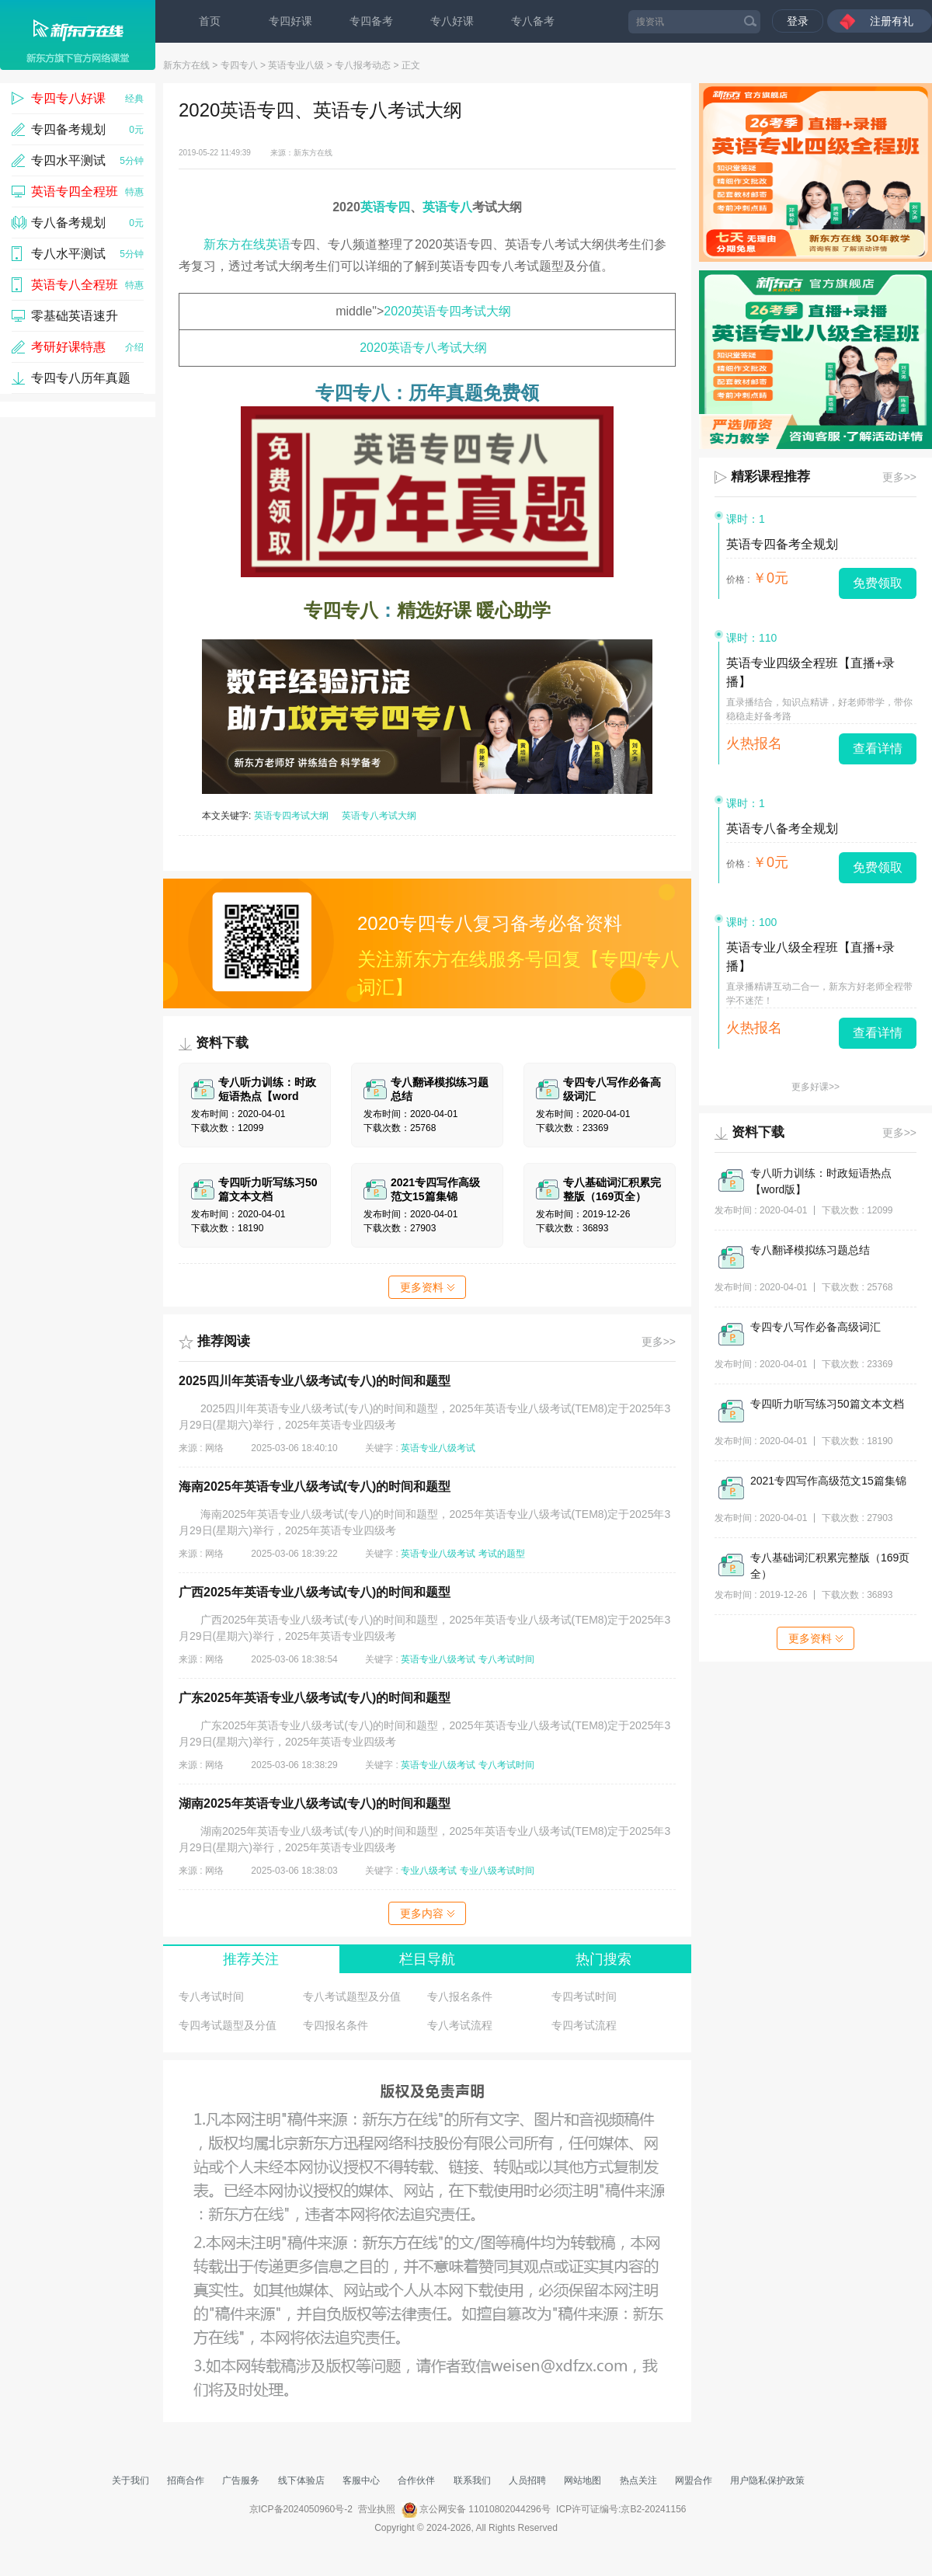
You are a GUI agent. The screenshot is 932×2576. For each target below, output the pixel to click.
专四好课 (290, 21)
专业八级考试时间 (497, 1870)
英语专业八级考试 (438, 1448)
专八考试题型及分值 (352, 1996)
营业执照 (376, 2509)
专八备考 (533, 21)
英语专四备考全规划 (782, 544)
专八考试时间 (506, 1659)
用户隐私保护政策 (767, 2480)
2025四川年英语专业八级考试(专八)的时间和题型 (314, 1380)
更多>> (659, 1341)
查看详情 (877, 748)
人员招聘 (527, 2480)
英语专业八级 (296, 65)
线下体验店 (301, 2480)
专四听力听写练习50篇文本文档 (827, 1404)
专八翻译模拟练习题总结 (810, 1250)
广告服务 (240, 2480)
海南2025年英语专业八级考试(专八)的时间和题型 (314, 1486)
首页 (210, 21)
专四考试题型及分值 (227, 2025)
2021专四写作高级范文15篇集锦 (828, 1480)
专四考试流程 (584, 2025)
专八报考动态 (363, 65)
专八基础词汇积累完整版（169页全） (829, 1565)
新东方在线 (186, 65)
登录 (798, 21)
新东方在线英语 (246, 244)
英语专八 (447, 207)
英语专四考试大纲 (291, 815)
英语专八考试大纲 (379, 815)
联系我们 (472, 2480)
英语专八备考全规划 (782, 828)
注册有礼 (891, 21)
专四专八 (239, 65)
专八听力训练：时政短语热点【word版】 (821, 1181)
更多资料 (427, 1287)
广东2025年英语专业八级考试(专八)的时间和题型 (314, 1697)
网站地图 (582, 2480)
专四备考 (371, 21)
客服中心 (361, 2480)
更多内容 (427, 1913)
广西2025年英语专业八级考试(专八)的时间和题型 (314, 1592)
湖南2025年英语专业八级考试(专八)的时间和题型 (314, 1803)
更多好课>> (815, 1086)
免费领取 (877, 583)
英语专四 (385, 207)
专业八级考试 (429, 1870)
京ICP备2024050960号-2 (301, 2509)
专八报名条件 (459, 1996)
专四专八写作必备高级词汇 (815, 1327)
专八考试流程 (459, 2025)
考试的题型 (501, 1553)
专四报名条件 (335, 2025)
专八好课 (452, 21)
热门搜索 (603, 1959)
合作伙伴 (416, 2480)
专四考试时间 (584, 1996)
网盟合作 (693, 2480)
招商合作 (185, 2480)
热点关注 (638, 2480)
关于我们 (130, 2480)
